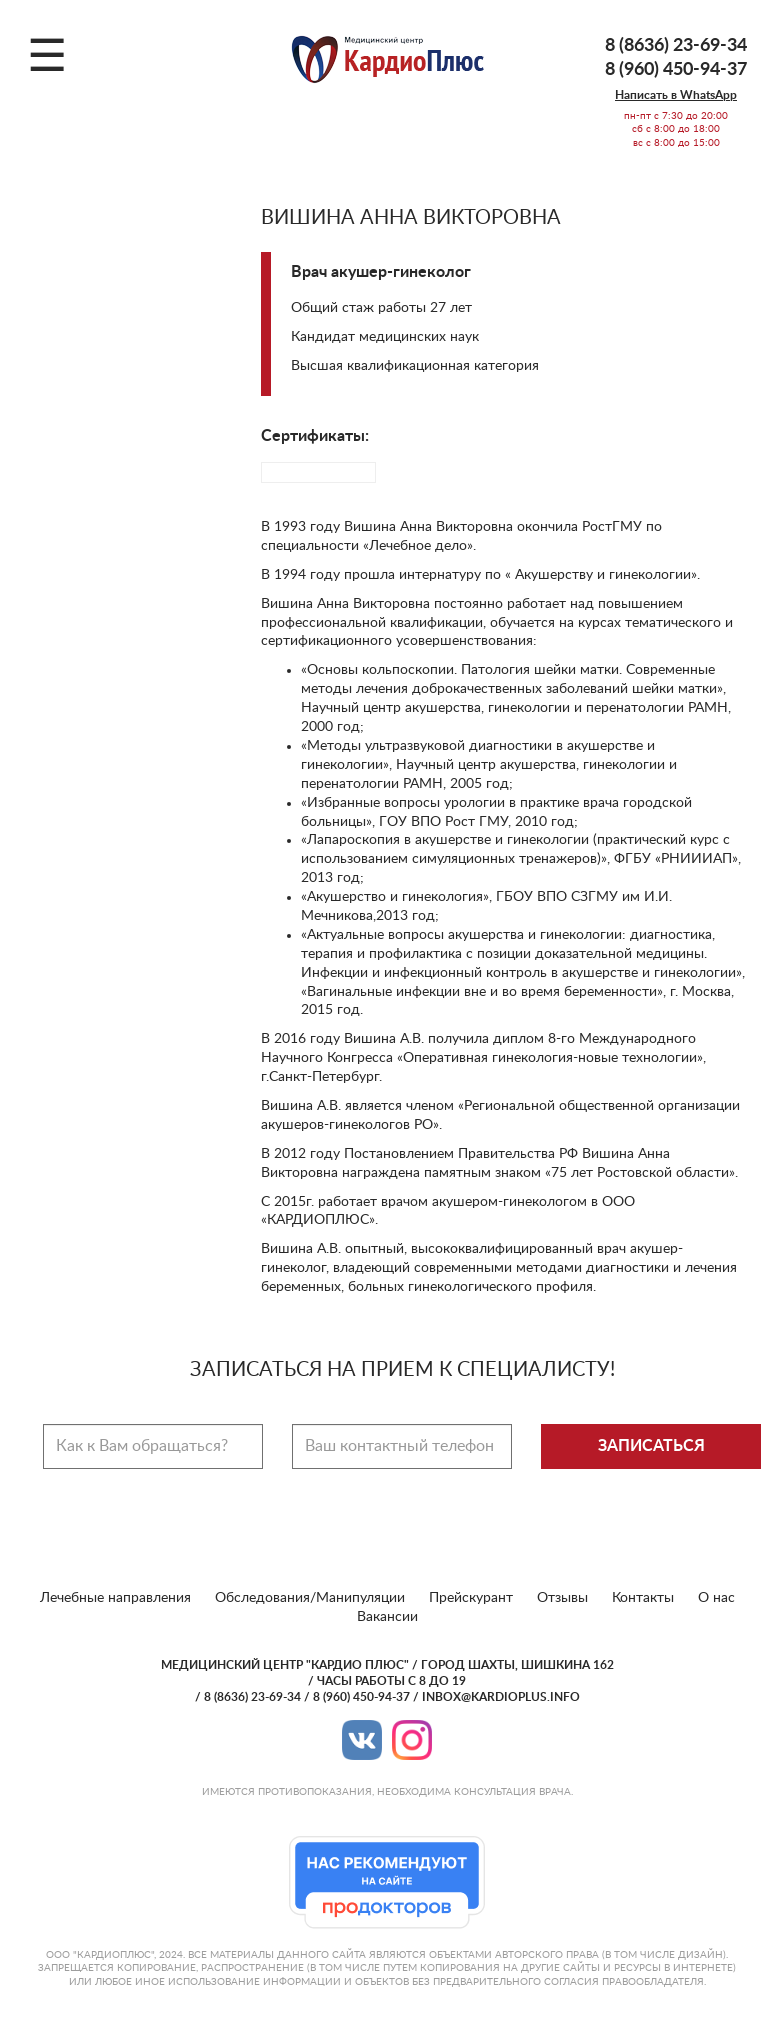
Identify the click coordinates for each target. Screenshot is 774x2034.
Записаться (651, 1446)
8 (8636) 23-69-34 (676, 46)
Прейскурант (471, 1598)
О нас (716, 1598)
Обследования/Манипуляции (310, 1598)
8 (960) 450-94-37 (676, 70)
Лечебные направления (115, 1598)
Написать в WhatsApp (676, 95)
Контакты (643, 1598)
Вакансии (387, 1617)
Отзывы (562, 1598)
